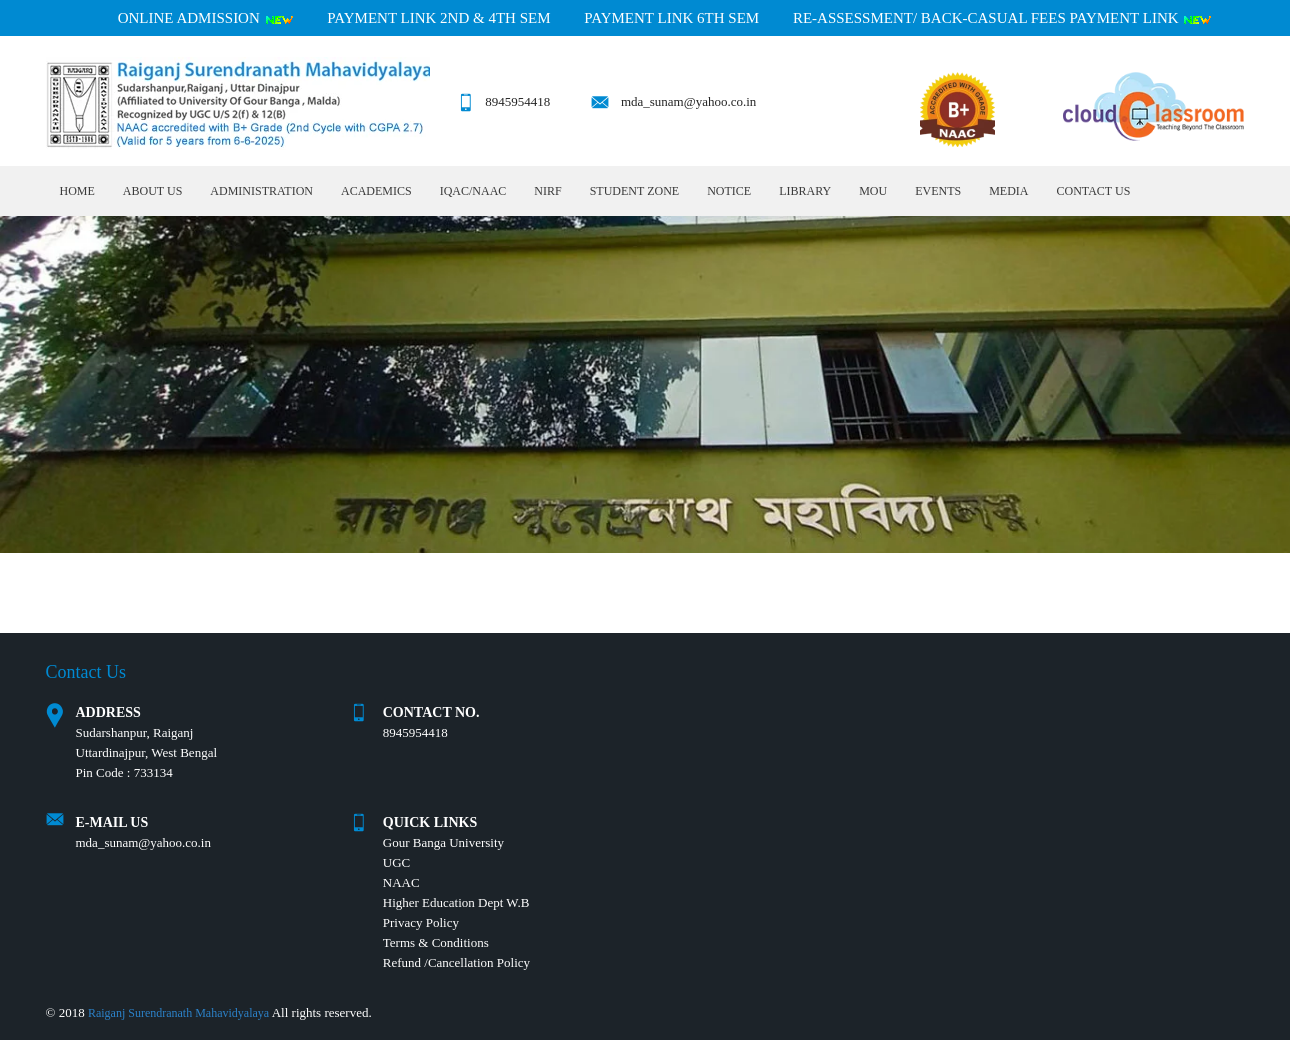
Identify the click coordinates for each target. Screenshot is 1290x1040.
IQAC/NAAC (473, 191)
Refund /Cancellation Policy (456, 962)
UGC (396, 862)
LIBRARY (805, 191)
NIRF (547, 191)
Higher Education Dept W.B (456, 902)
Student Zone (634, 191)
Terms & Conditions (436, 942)
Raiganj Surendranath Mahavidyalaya (178, 1013)
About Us (152, 191)
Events (938, 191)
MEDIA (1008, 191)
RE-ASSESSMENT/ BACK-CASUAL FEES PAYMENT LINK (1002, 18)
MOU (873, 191)
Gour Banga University (443, 842)
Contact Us (1093, 191)
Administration (261, 191)
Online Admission (206, 18)
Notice (729, 191)
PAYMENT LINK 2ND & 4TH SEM (438, 18)
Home (77, 191)
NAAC (401, 882)
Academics (376, 191)
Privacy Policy (421, 922)
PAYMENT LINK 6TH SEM (671, 18)
